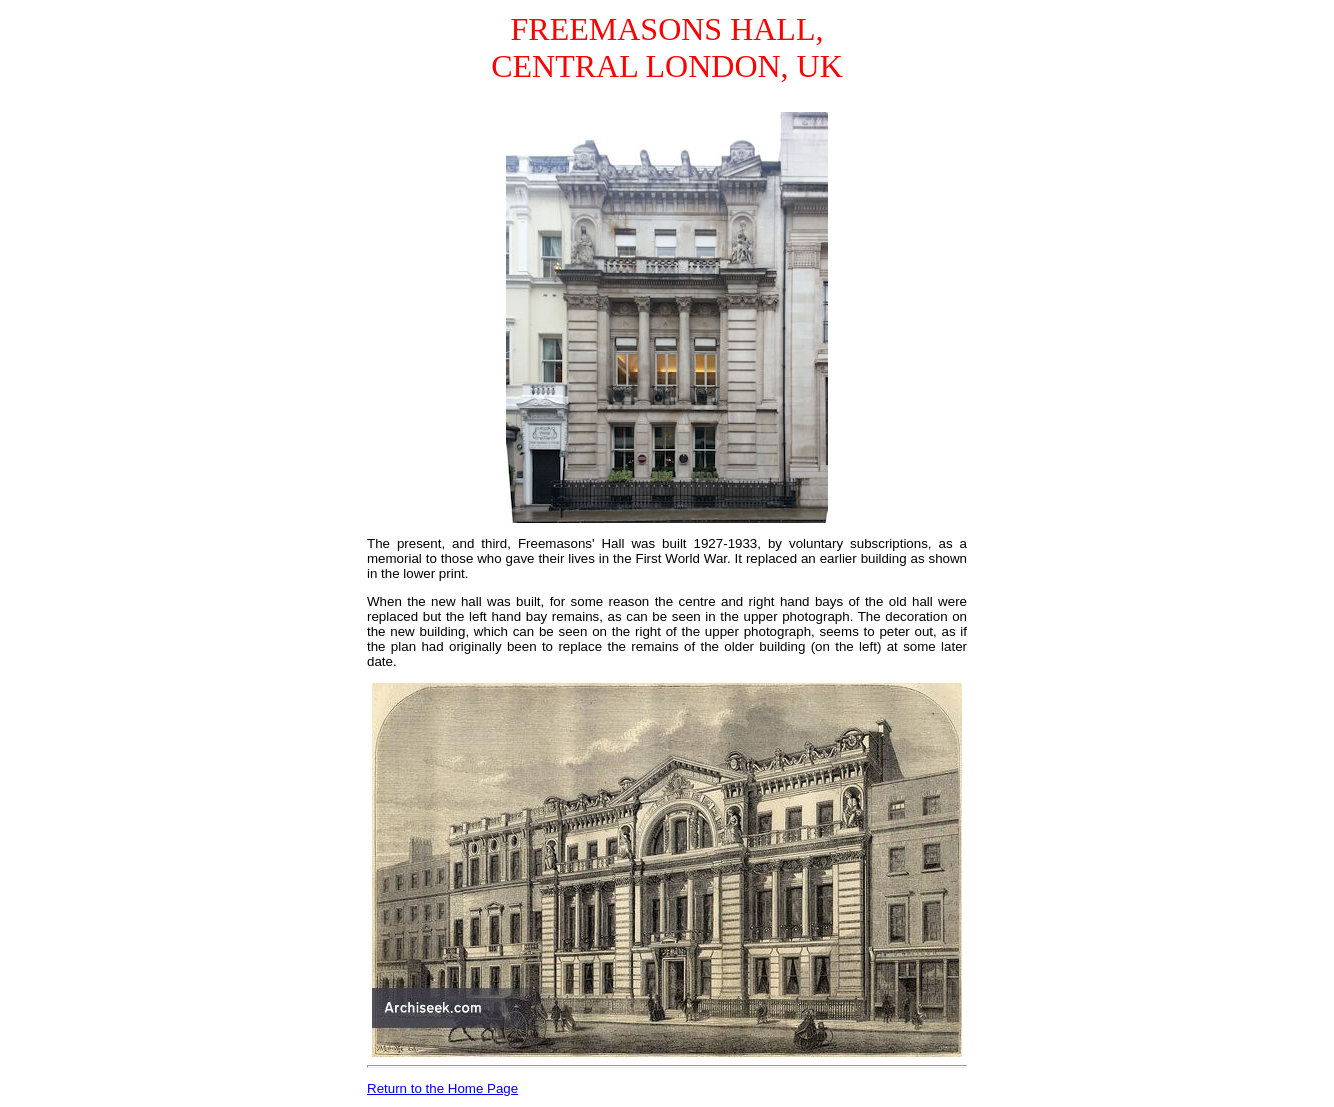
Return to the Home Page (442, 1088)
